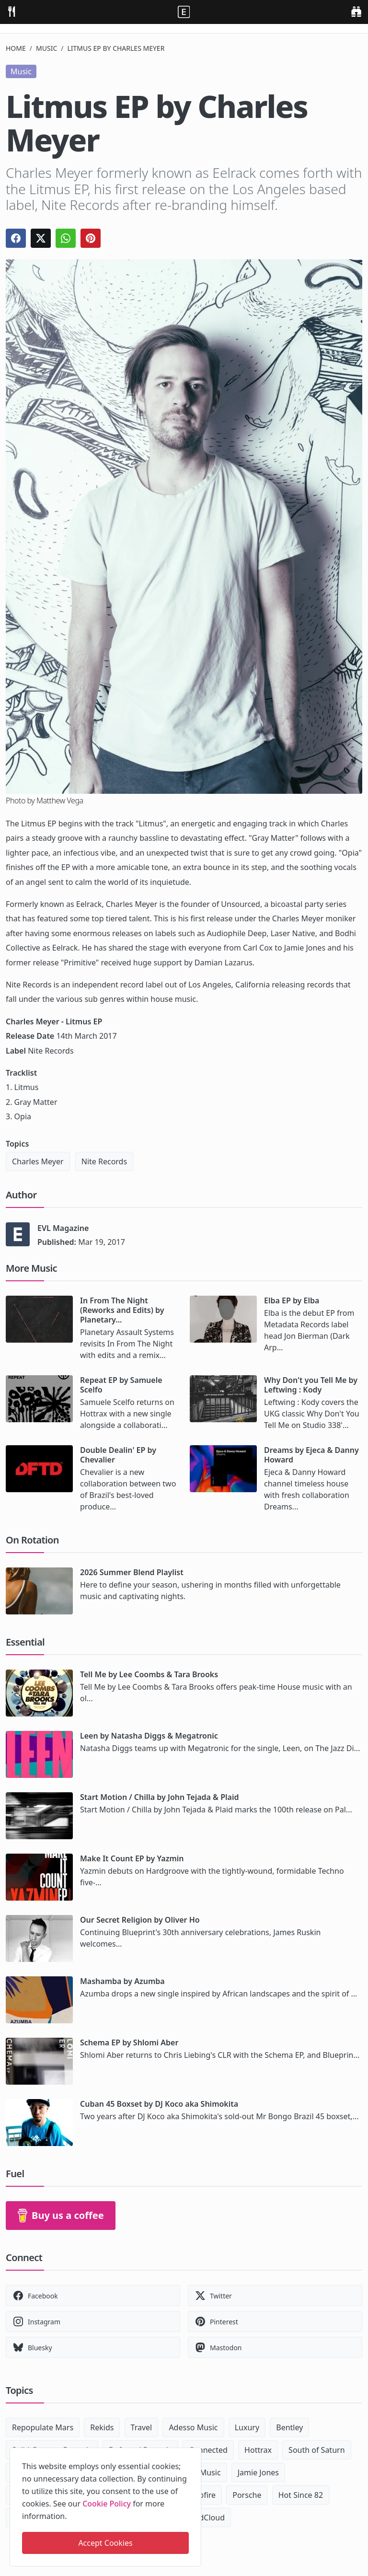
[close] (193, 2453)
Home (16, 48)
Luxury (247, 2427)
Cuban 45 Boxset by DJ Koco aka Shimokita (159, 2104)
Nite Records (104, 1161)
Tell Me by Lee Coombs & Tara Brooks (149, 1674)
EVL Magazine (63, 1228)
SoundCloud (203, 2517)
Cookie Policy (106, 2503)
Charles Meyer (38, 1161)
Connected (208, 2450)
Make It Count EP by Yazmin (132, 1858)
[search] (356, 11)
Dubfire (202, 2495)
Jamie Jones (258, 2472)
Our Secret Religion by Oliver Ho (140, 1920)
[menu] (11, 11)
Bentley (289, 2427)
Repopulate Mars (42, 2427)
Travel (141, 2427)
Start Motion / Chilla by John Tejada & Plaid (159, 1797)
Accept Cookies (105, 2543)
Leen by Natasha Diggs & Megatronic (149, 1736)
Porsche (246, 2495)
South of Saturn (316, 2450)
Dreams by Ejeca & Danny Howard (311, 1454)
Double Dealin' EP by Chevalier (118, 1454)
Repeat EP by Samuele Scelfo (121, 1384)
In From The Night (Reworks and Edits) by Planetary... (122, 1310)
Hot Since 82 (300, 2495)
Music (46, 48)
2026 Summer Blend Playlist (132, 1572)
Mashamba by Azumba (122, 1981)
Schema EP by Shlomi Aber (129, 2042)
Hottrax (258, 2450)
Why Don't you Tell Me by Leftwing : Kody (310, 1384)
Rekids (102, 2427)
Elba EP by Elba (291, 1300)
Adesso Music (193, 2427)
